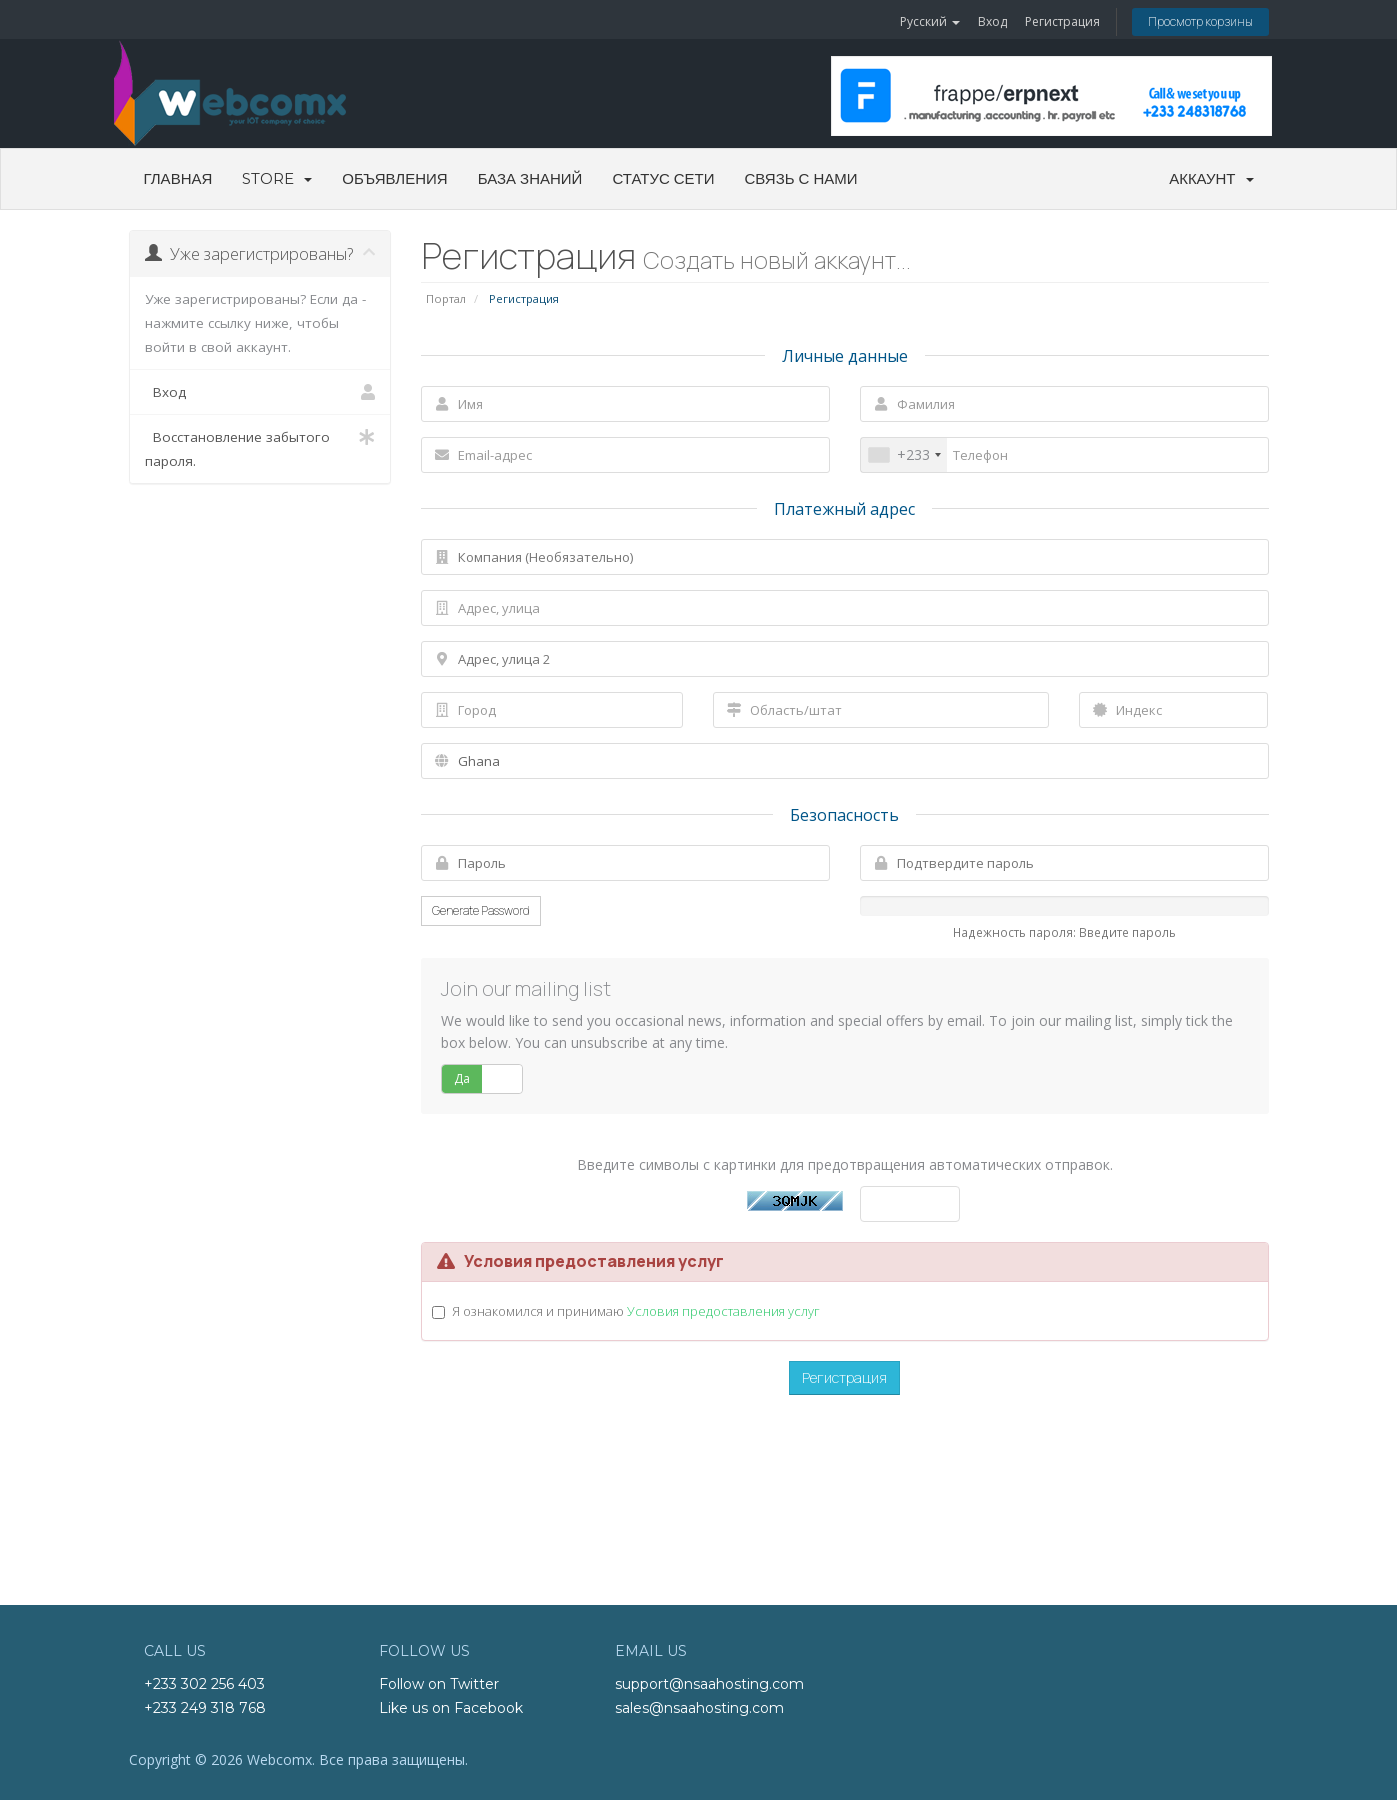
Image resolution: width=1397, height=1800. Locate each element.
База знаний (530, 178)
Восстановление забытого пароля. (260, 447)
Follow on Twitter (439, 1684)
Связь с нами (801, 178)
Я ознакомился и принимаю (636, 1311)
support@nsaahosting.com (709, 1684)
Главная (178, 178)
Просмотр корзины (1200, 21)
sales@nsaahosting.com (699, 1708)
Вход (992, 21)
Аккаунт (1211, 178)
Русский (930, 21)
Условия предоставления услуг (723, 1311)
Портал (446, 298)
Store (277, 178)
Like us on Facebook (451, 1708)
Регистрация (1062, 21)
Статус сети (663, 178)
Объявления (394, 178)
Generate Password (481, 910)
